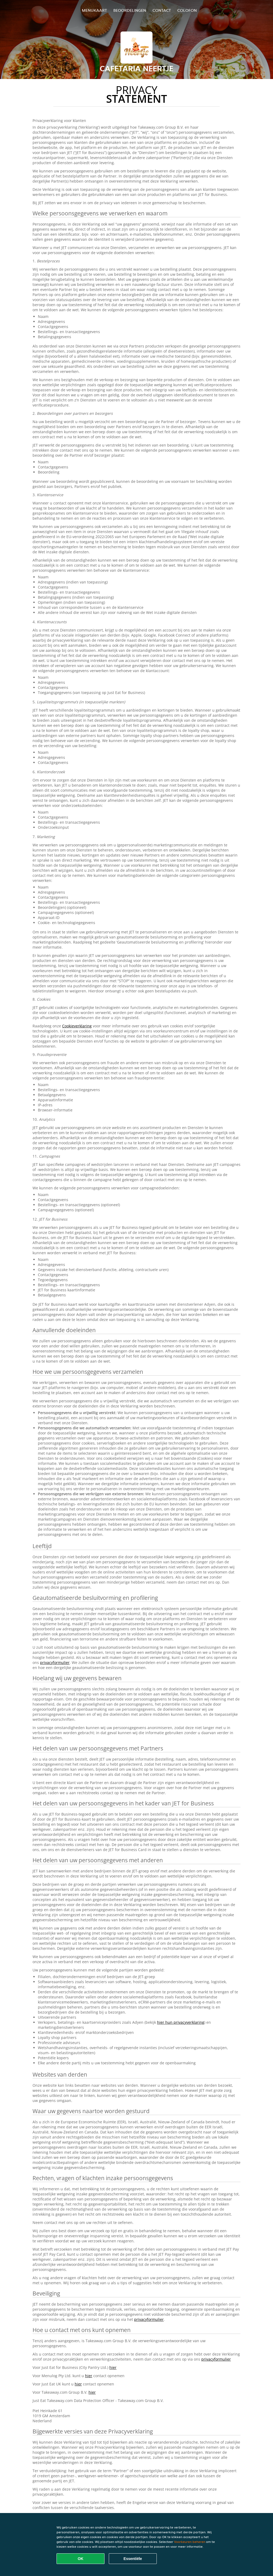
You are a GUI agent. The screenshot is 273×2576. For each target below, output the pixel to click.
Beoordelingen (129, 10)
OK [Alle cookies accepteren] (80, 2559)
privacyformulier (55, 1662)
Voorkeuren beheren (189, 2542)
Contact (161, 10)
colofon (187, 10)
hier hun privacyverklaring (180, 2022)
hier (113, 2367)
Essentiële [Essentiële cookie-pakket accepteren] (132, 2559)
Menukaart (94, 10)
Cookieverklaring (77, 1025)
